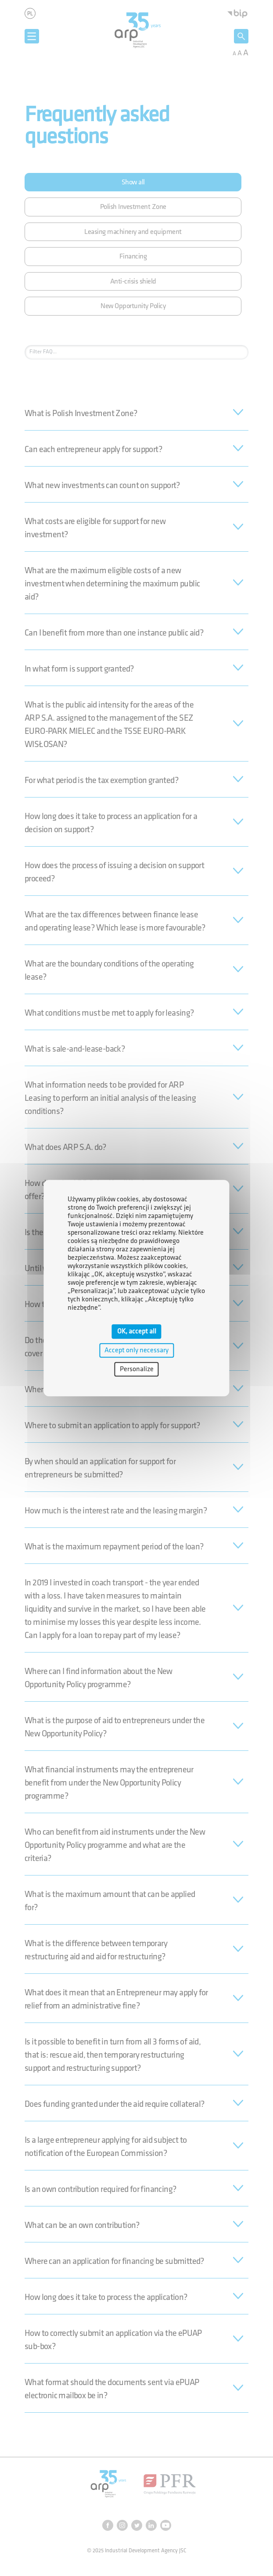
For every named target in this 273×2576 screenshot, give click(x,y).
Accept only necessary (136, 1350)
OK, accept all (136, 1331)
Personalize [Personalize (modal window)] (137, 1369)
